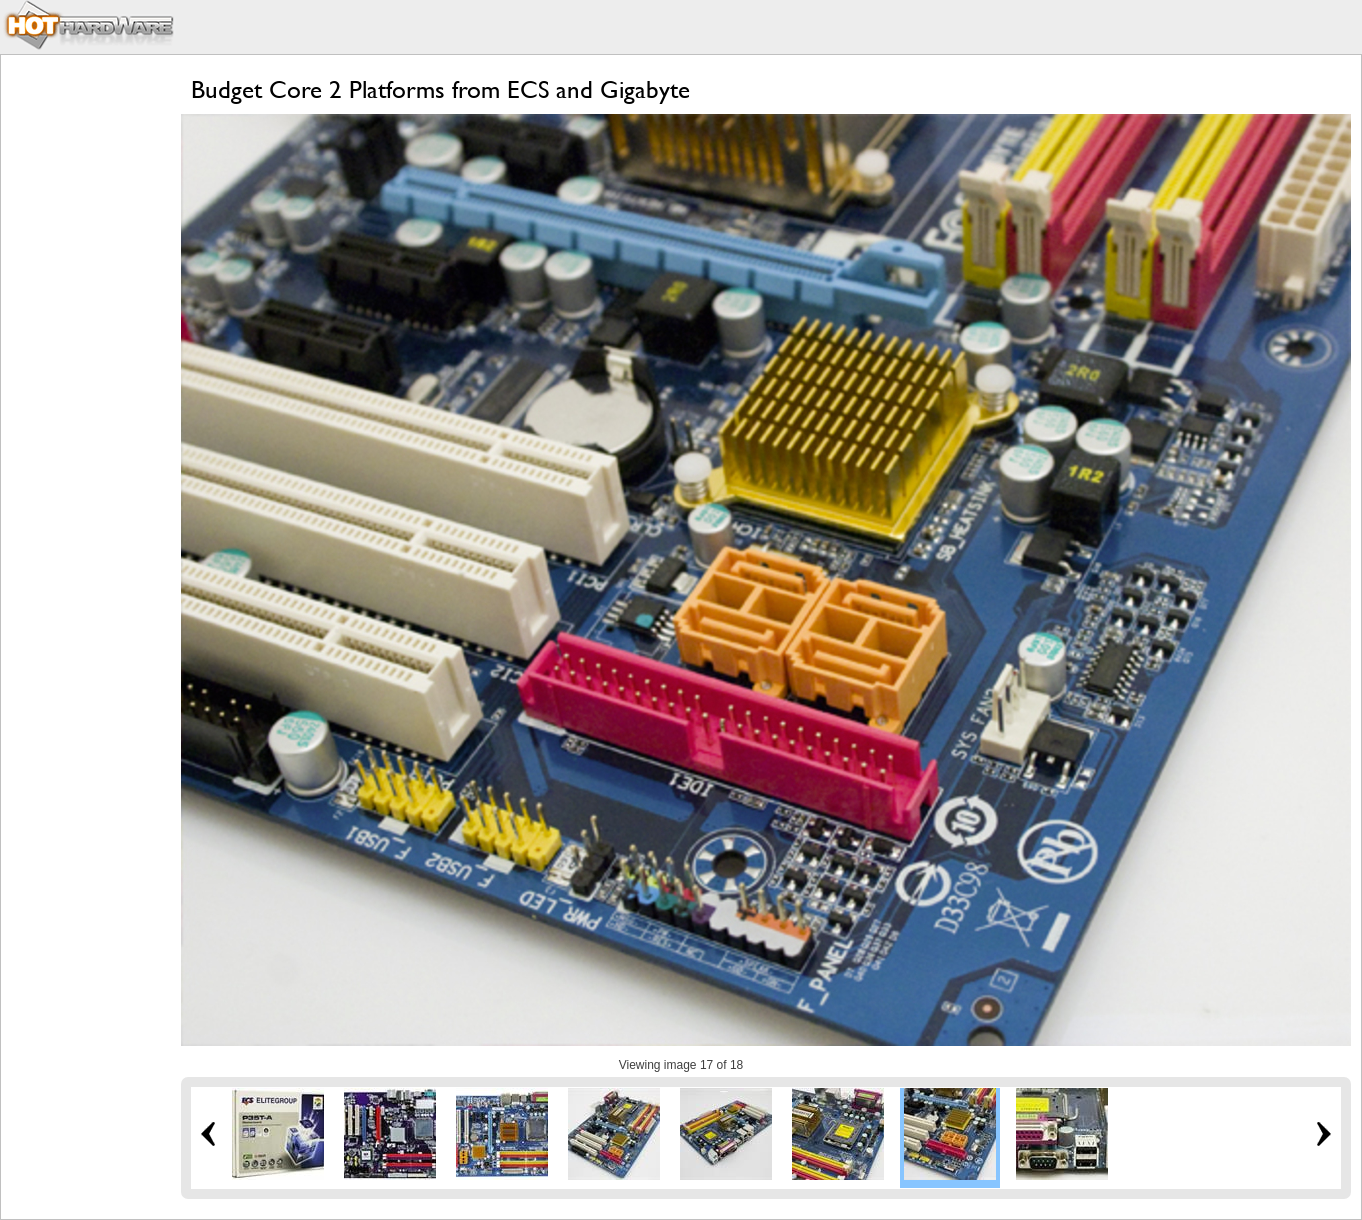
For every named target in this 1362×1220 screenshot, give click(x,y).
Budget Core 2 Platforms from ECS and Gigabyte (440, 89)
